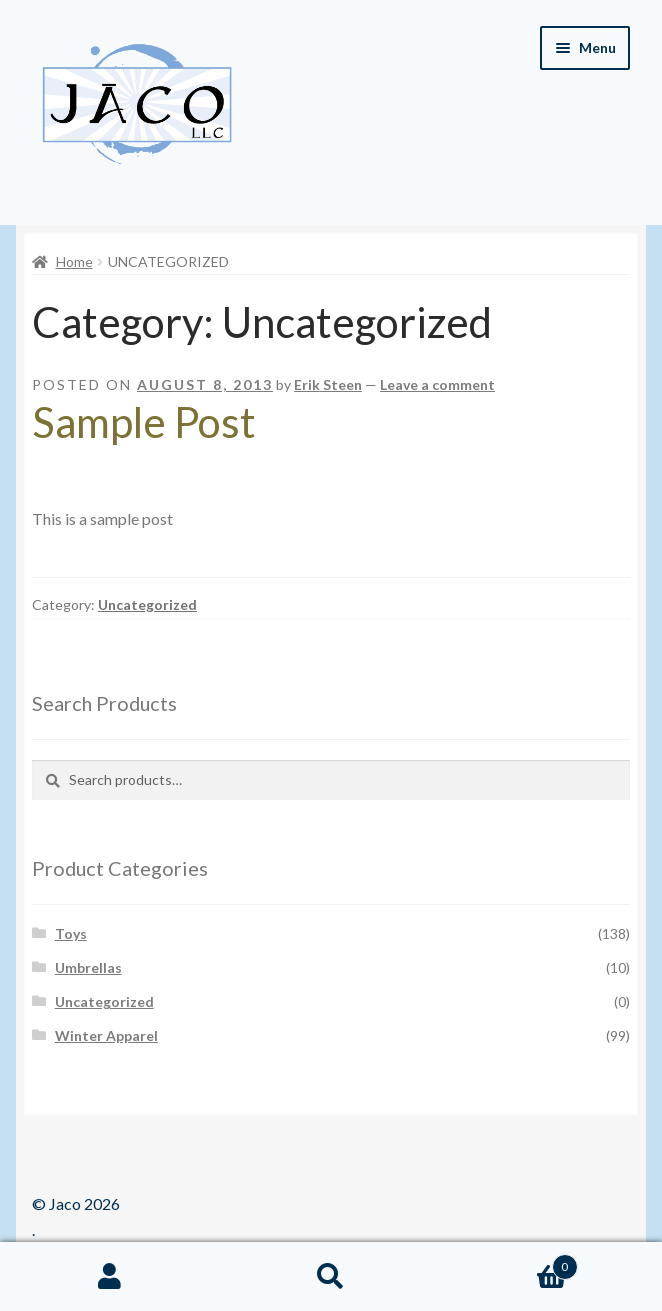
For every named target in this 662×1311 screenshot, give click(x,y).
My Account (110, 1277)
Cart (509, 1263)
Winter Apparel (106, 1035)
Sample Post (144, 422)
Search (331, 1277)
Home (74, 261)
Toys (71, 933)
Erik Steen (328, 384)
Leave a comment (437, 384)
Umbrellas (88, 967)
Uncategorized (147, 604)
